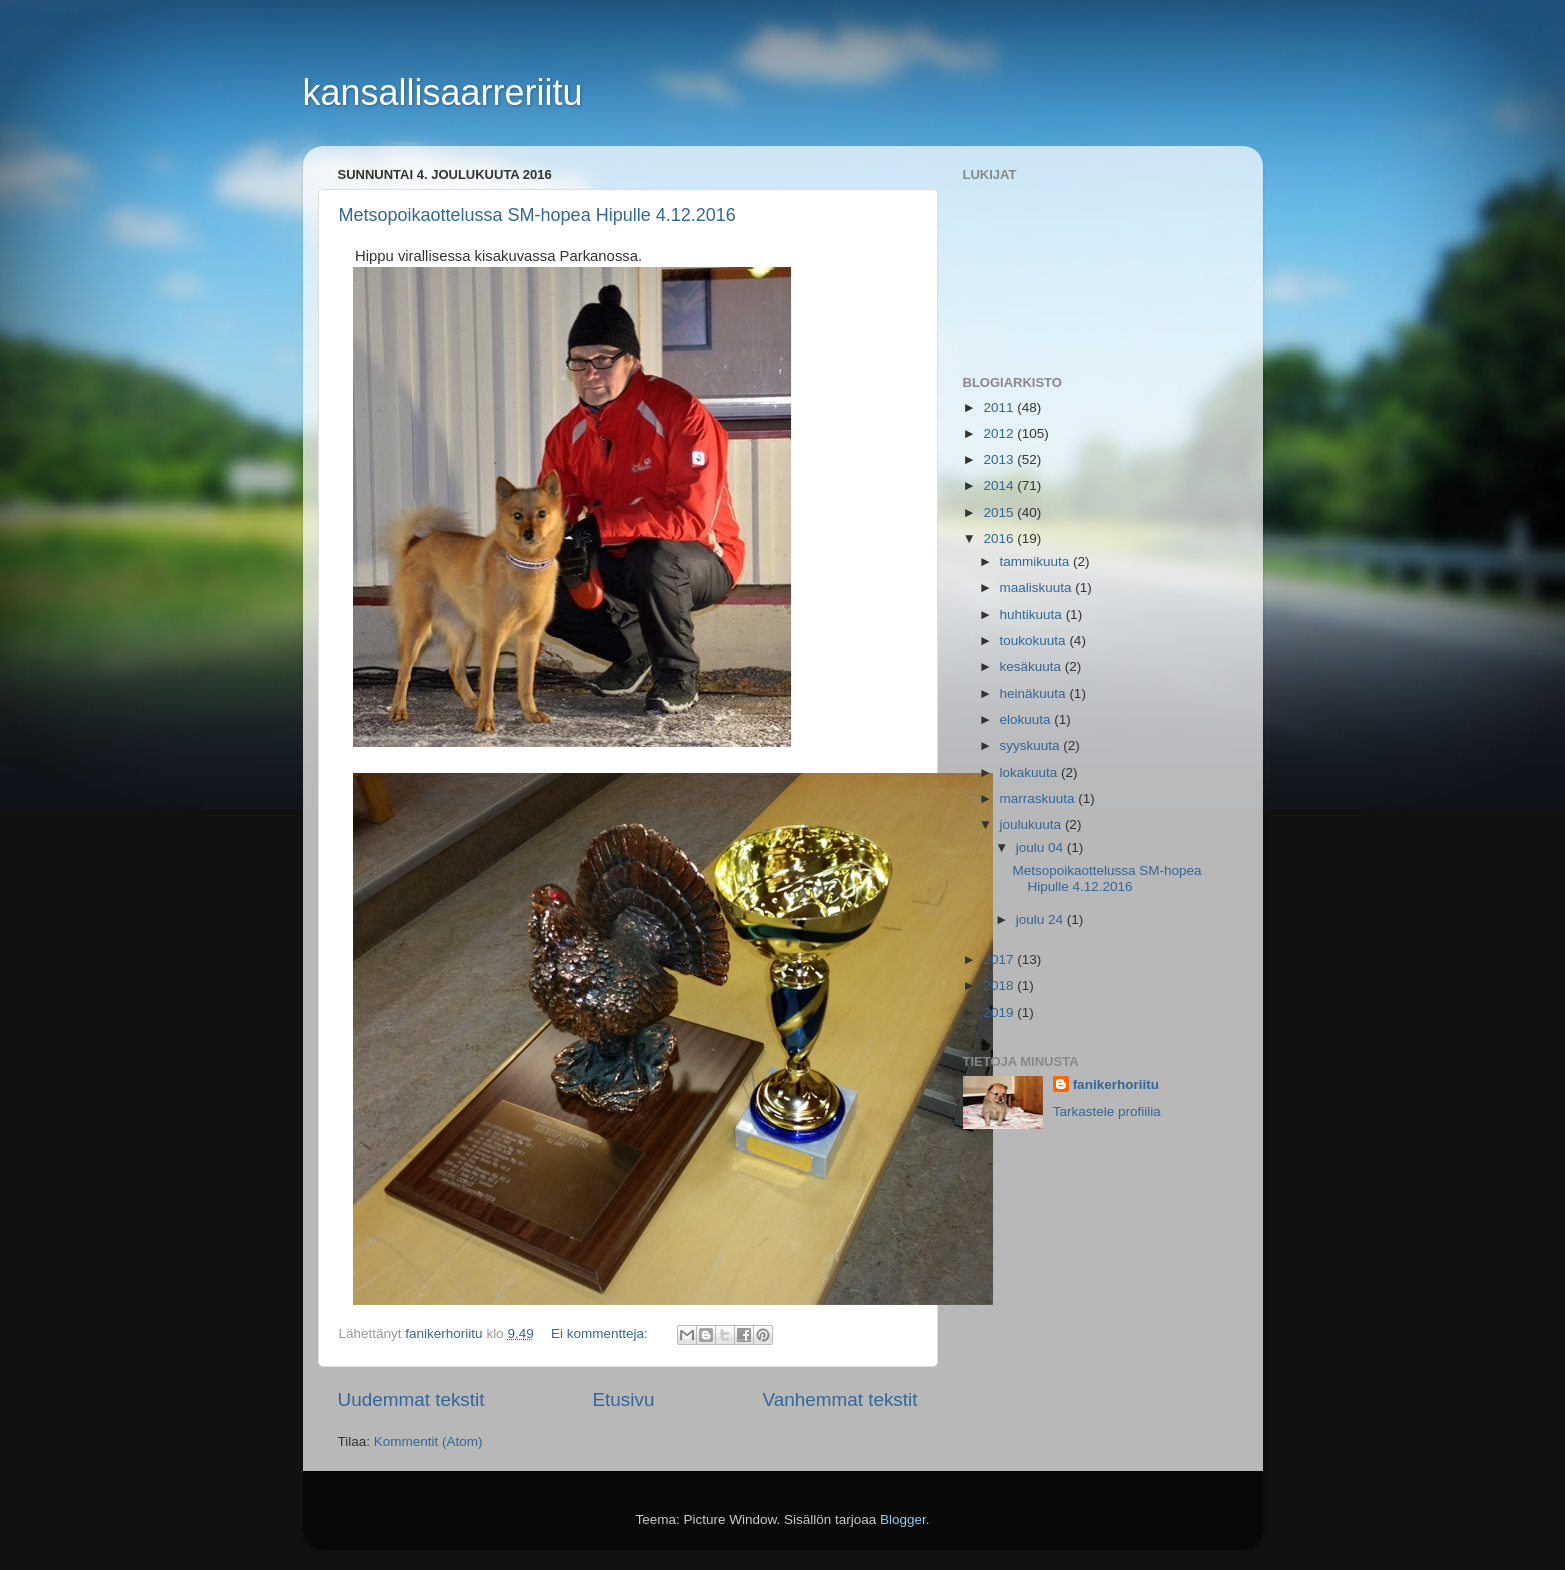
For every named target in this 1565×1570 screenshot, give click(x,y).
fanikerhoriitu (1116, 1084)
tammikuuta (1037, 561)
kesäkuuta (1032, 666)
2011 (1000, 407)
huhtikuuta (1033, 614)
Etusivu (623, 1399)
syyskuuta (1032, 745)
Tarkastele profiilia (1107, 1111)
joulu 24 (1041, 919)
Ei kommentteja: (601, 1333)
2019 (1000, 1012)
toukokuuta (1035, 640)
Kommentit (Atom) (428, 1441)
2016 (1000, 538)
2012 (1000, 433)
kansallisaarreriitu (443, 92)
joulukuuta (1032, 824)
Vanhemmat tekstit (839, 1399)
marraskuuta (1039, 798)
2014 (1000, 485)
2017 (1000, 959)
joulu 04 (1041, 847)
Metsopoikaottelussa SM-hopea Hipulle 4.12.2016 (537, 215)
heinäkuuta (1035, 693)
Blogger (903, 1519)
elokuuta (1027, 719)
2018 (1000, 985)
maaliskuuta (1038, 587)
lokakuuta (1031, 772)
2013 (1000, 459)
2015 (1000, 512)
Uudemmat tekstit (411, 1399)
